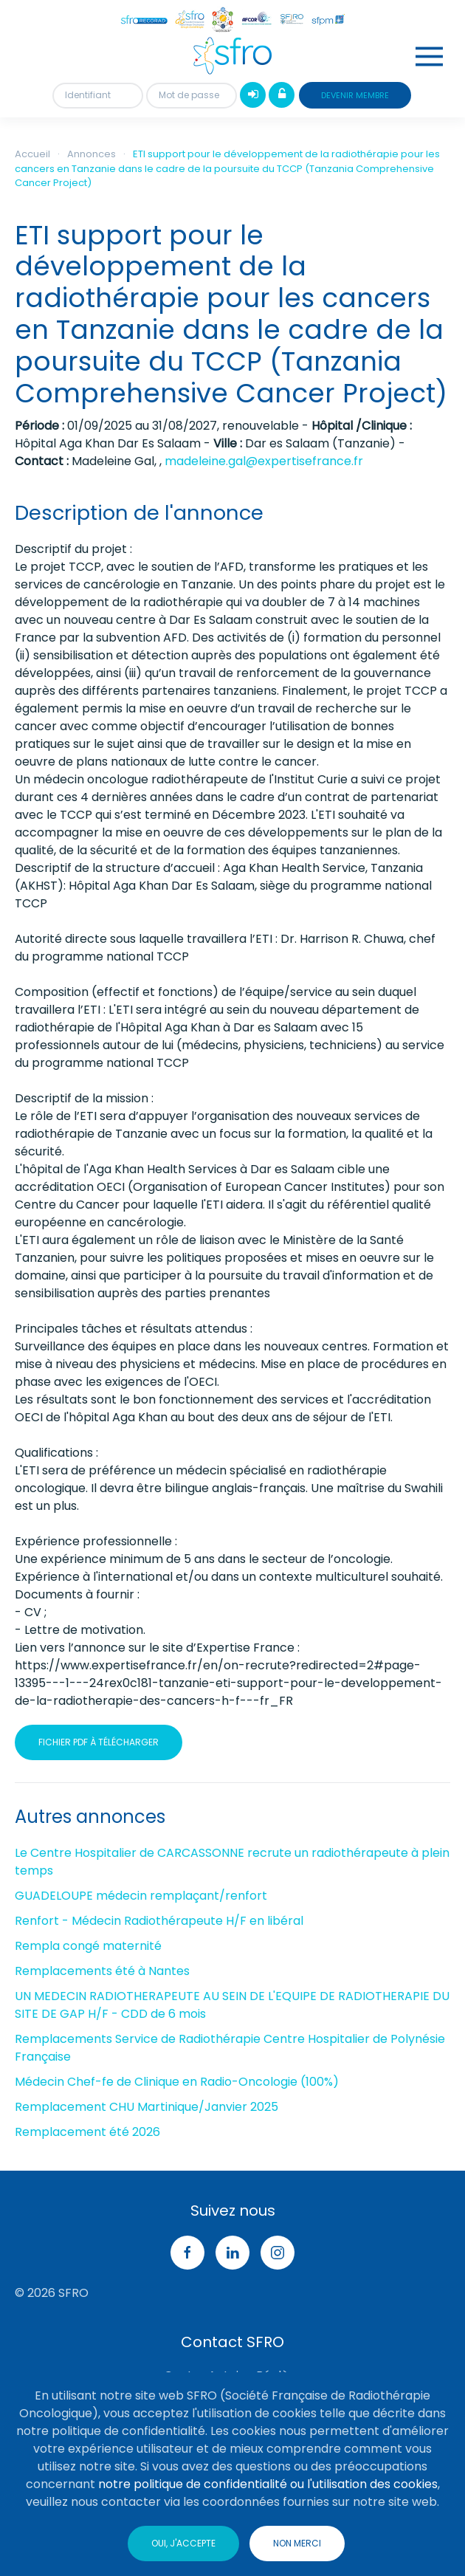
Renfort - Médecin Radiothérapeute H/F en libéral (159, 1920)
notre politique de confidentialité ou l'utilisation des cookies (268, 2484)
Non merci (297, 2543)
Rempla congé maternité (88, 1945)
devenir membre (355, 95)
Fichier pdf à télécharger (98, 1742)
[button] (429, 56)
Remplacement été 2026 (87, 2131)
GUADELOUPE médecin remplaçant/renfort (141, 1895)
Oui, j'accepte (183, 2543)
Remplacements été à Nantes (102, 1970)
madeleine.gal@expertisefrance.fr (264, 461)
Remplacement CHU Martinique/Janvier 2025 (146, 2106)
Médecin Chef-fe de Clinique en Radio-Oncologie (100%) (177, 2081)
